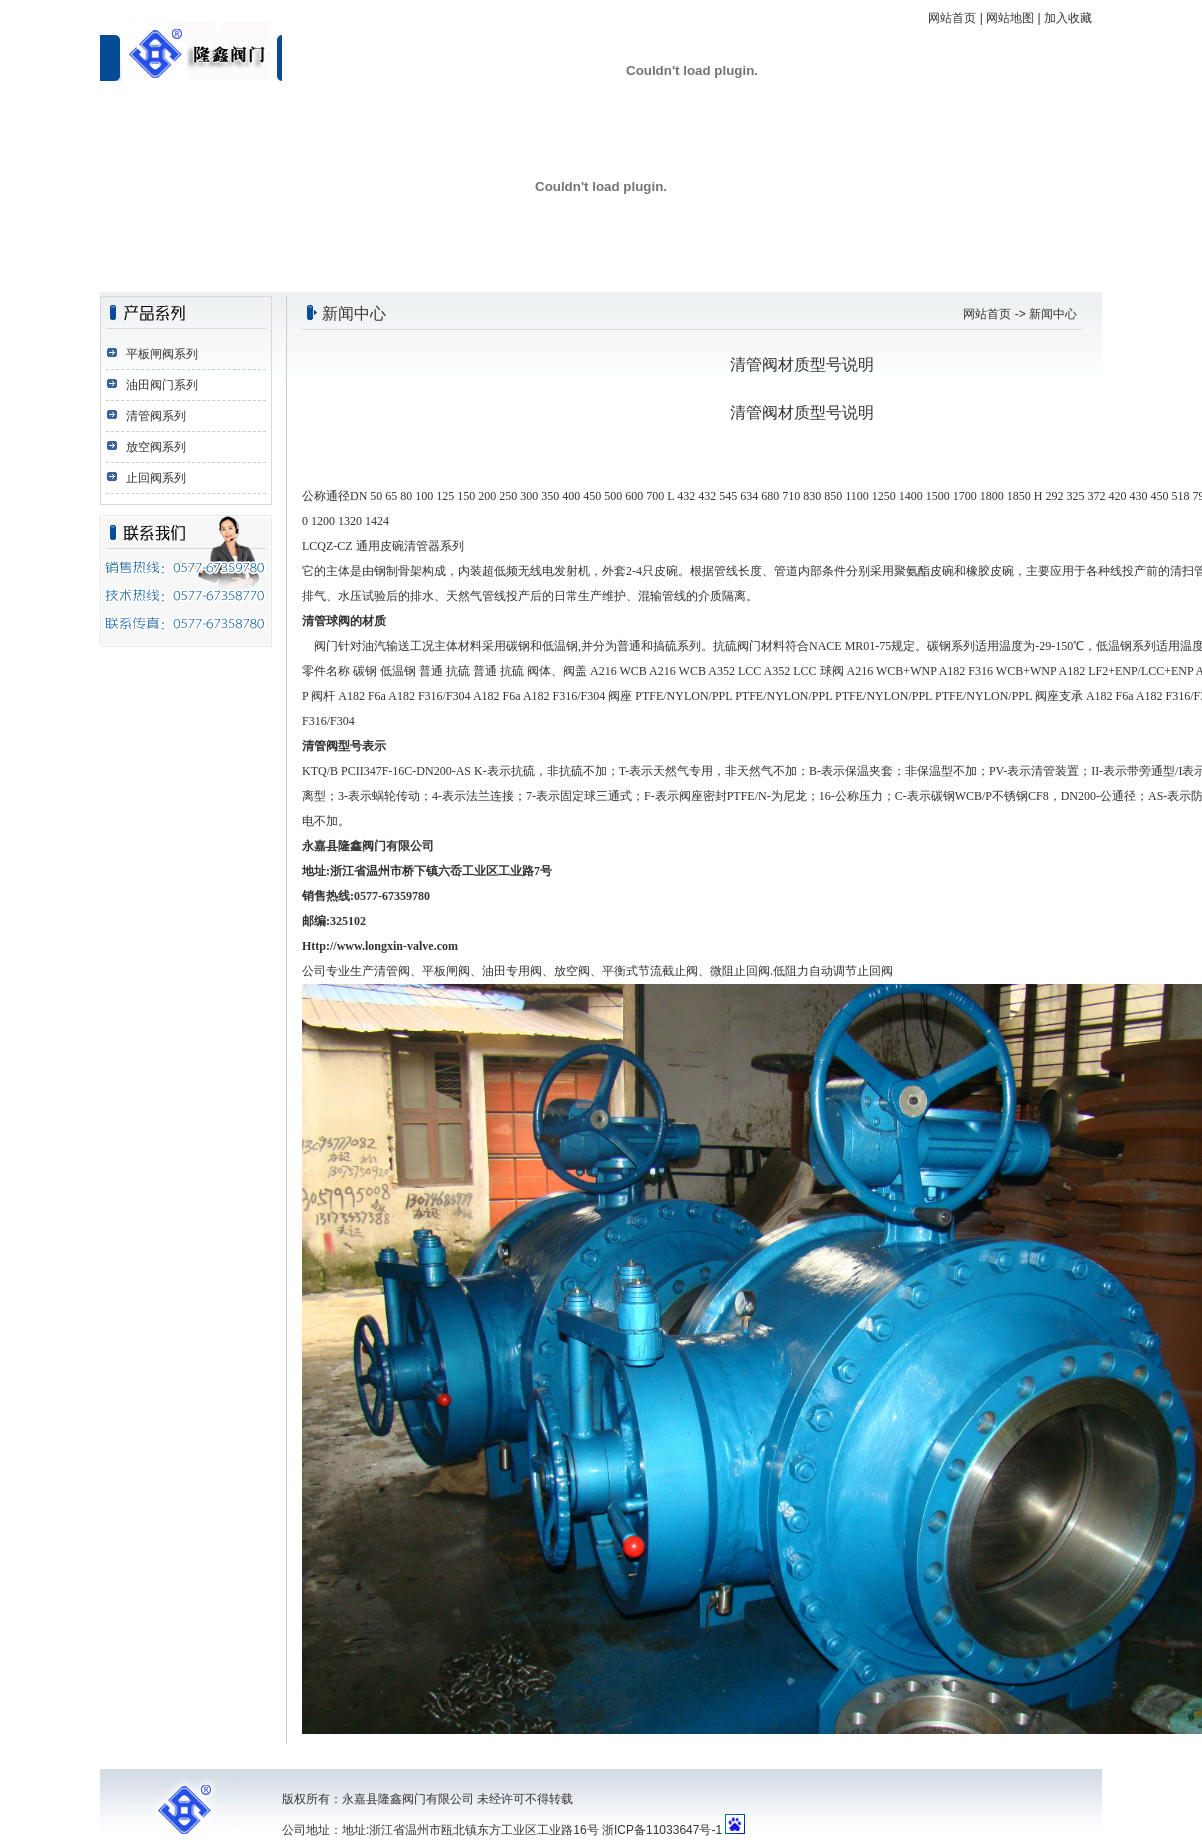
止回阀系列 (156, 478)
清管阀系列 (156, 416)
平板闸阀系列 (162, 354)
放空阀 (572, 971)
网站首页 (952, 18)
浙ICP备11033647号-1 (662, 1830)
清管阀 (754, 412)
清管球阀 (326, 621)
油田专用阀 (512, 971)
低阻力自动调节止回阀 (833, 971)
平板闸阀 (446, 971)
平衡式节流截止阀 (650, 971)
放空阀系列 (156, 447)
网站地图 (1010, 18)
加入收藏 (1068, 18)
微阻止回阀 (740, 971)
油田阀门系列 (162, 385)
